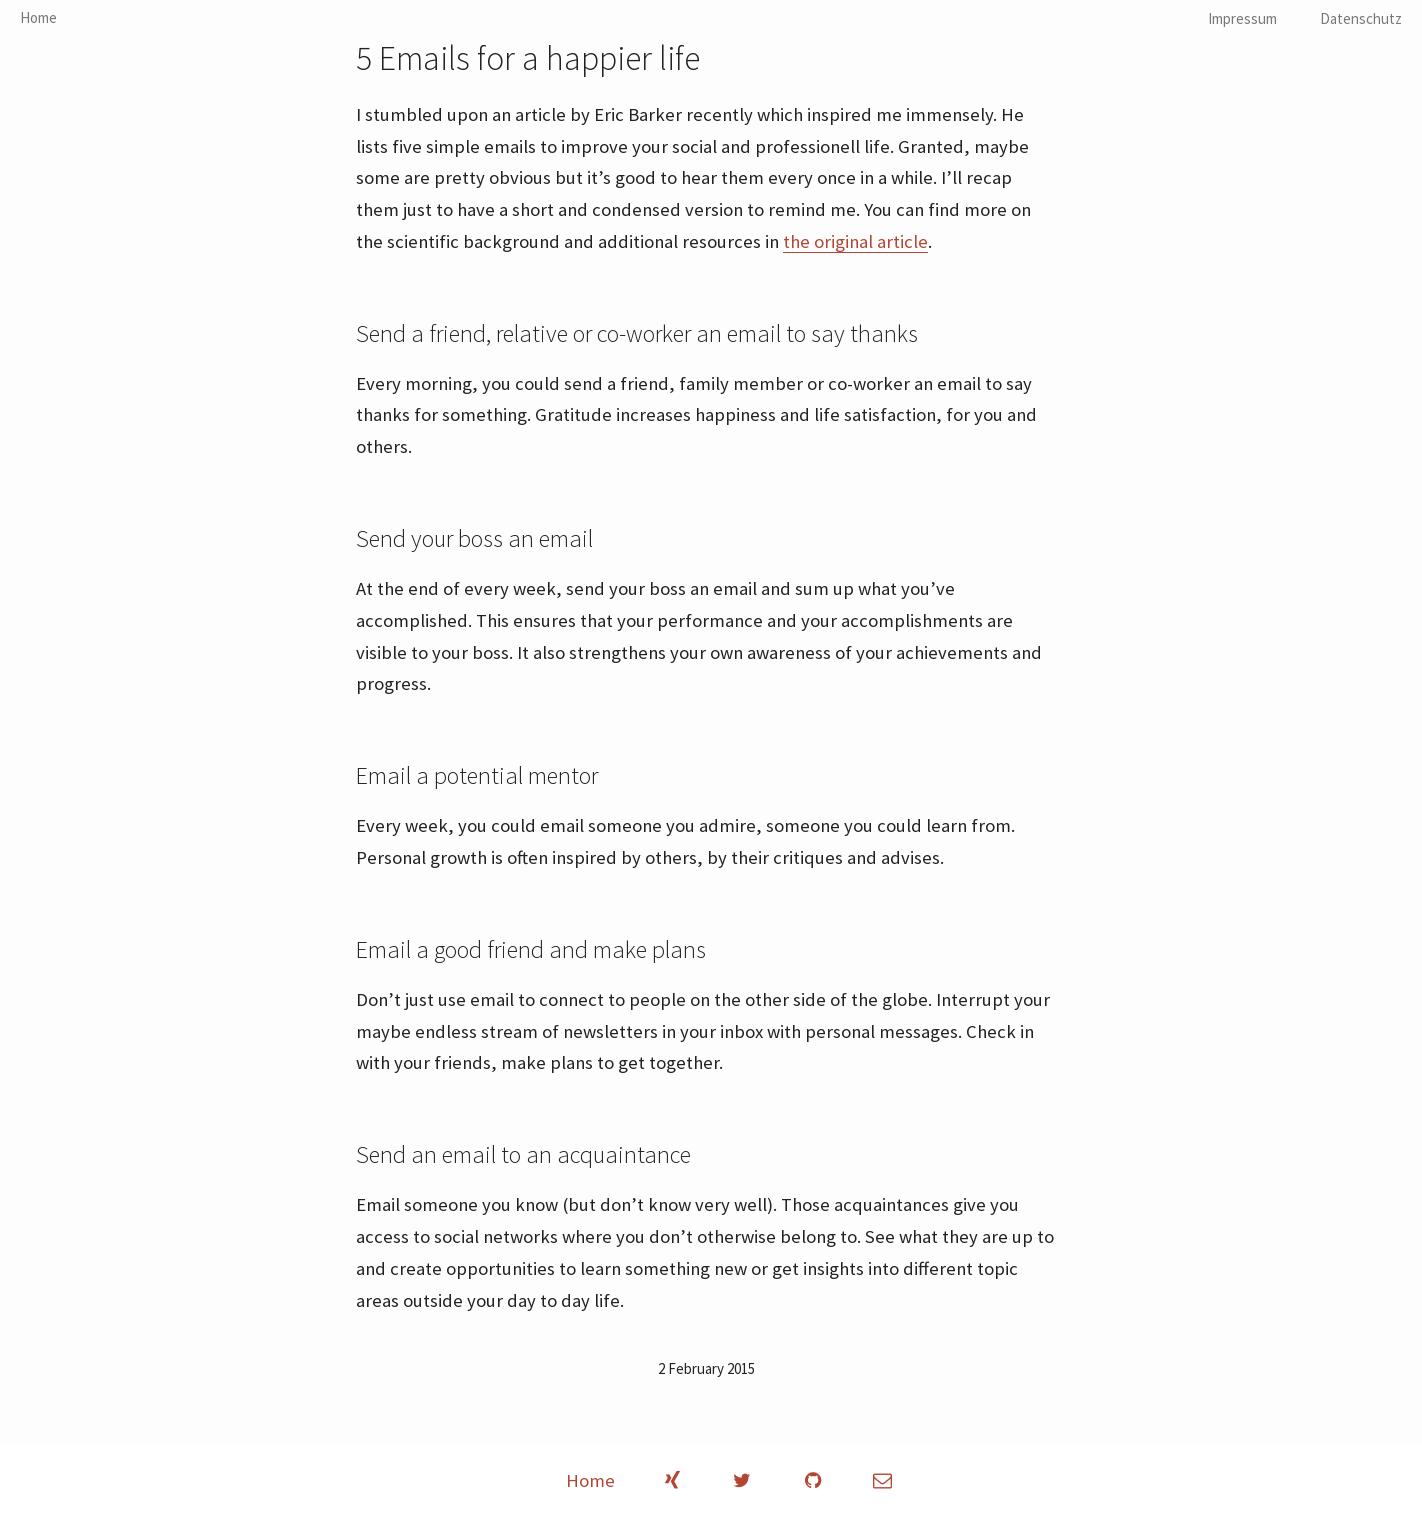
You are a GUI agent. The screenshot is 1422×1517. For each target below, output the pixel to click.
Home (38, 17)
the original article (855, 241)
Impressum (1242, 18)
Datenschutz (1361, 18)
